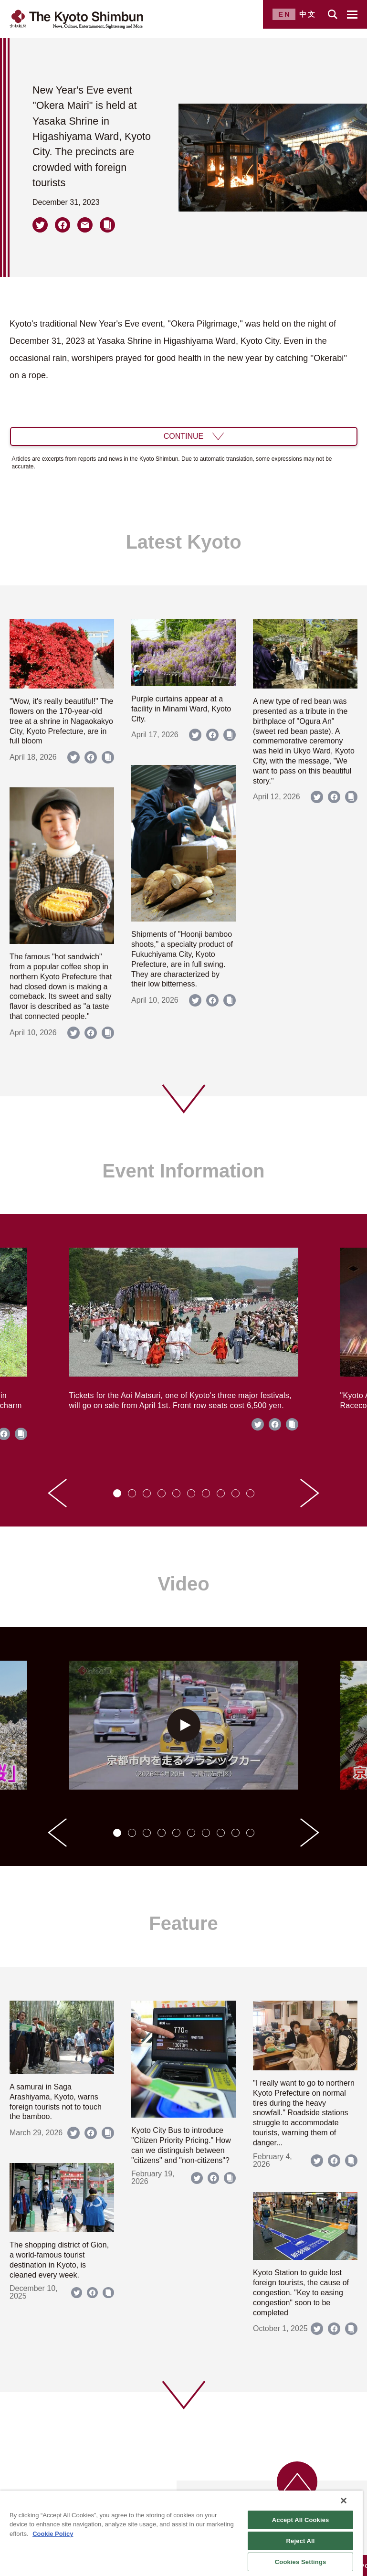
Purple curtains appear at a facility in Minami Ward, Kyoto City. (181, 709)
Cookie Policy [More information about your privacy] (52, 2533)
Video (183, 1583)
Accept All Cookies (300, 2519)
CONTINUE (184, 436)
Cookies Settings (300, 2561)
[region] (181, 2533)
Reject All (300, 2540)
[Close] (343, 2500)
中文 (307, 14)
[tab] (117, 1493)
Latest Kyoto (183, 541)
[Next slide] (309, 1493)
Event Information (183, 1170)
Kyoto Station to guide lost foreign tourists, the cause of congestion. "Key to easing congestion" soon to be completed (301, 2292)
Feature (183, 1923)
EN (284, 14)
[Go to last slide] (57, 1493)
